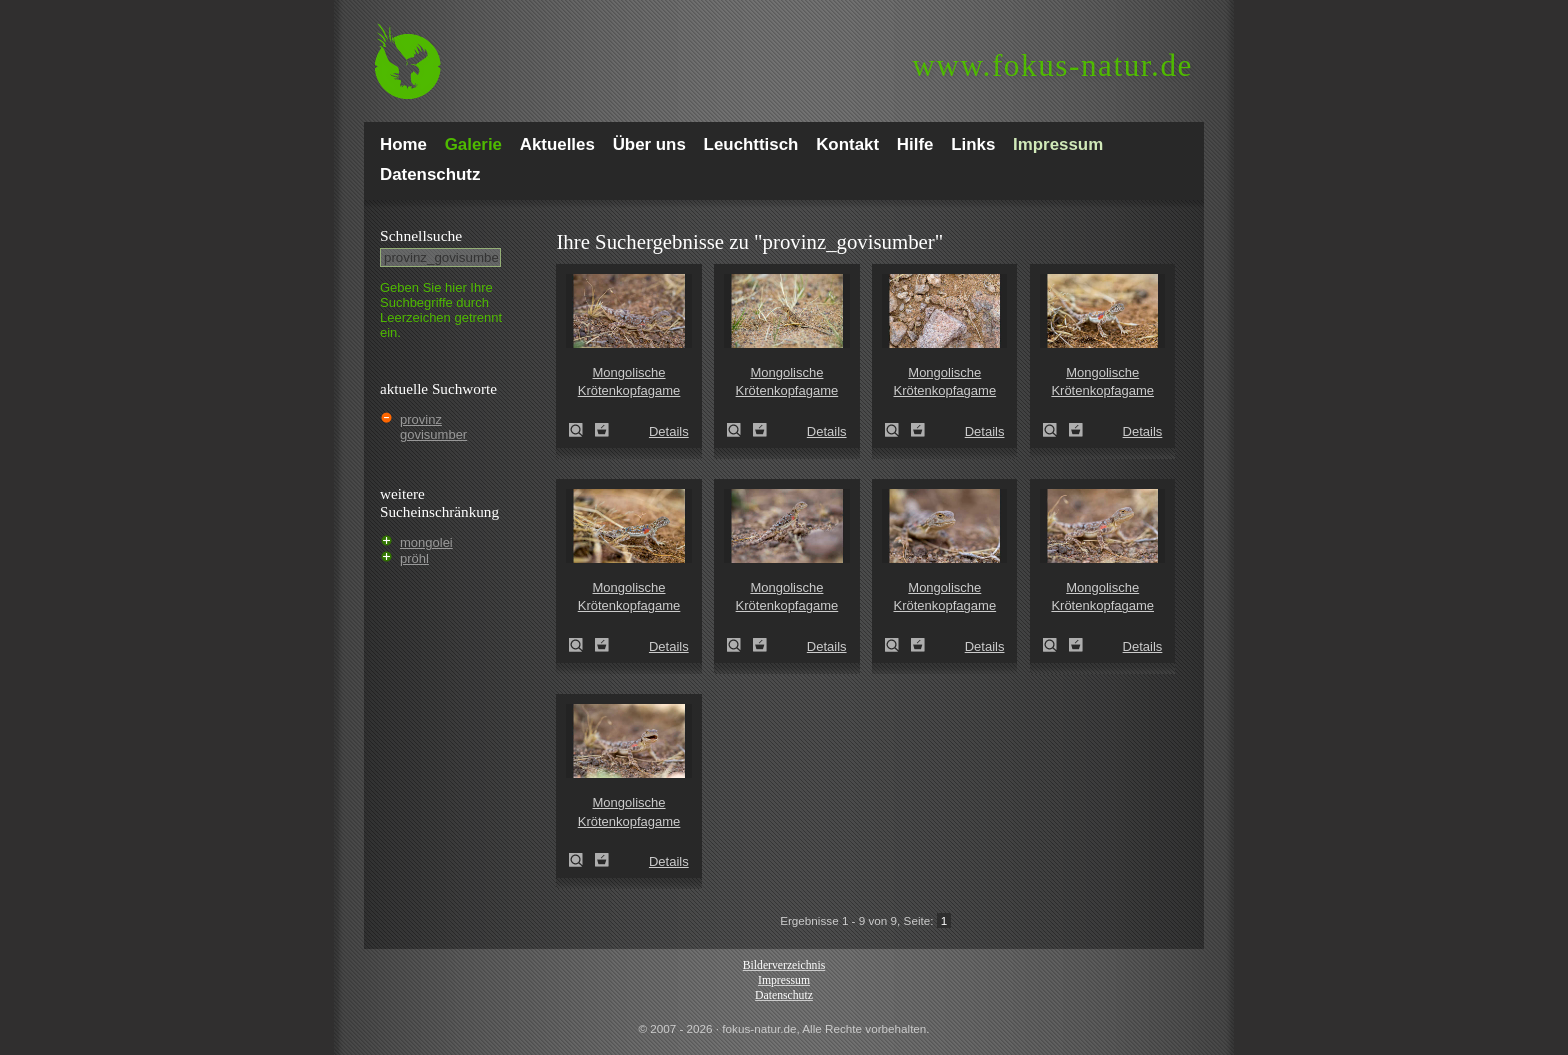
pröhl (414, 558)
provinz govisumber (433, 427)
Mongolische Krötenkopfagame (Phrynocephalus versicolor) (582, 430)
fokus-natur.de (1052, 65)
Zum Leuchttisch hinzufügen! (602, 430)
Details (669, 431)
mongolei (426, 542)
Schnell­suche (421, 235)
